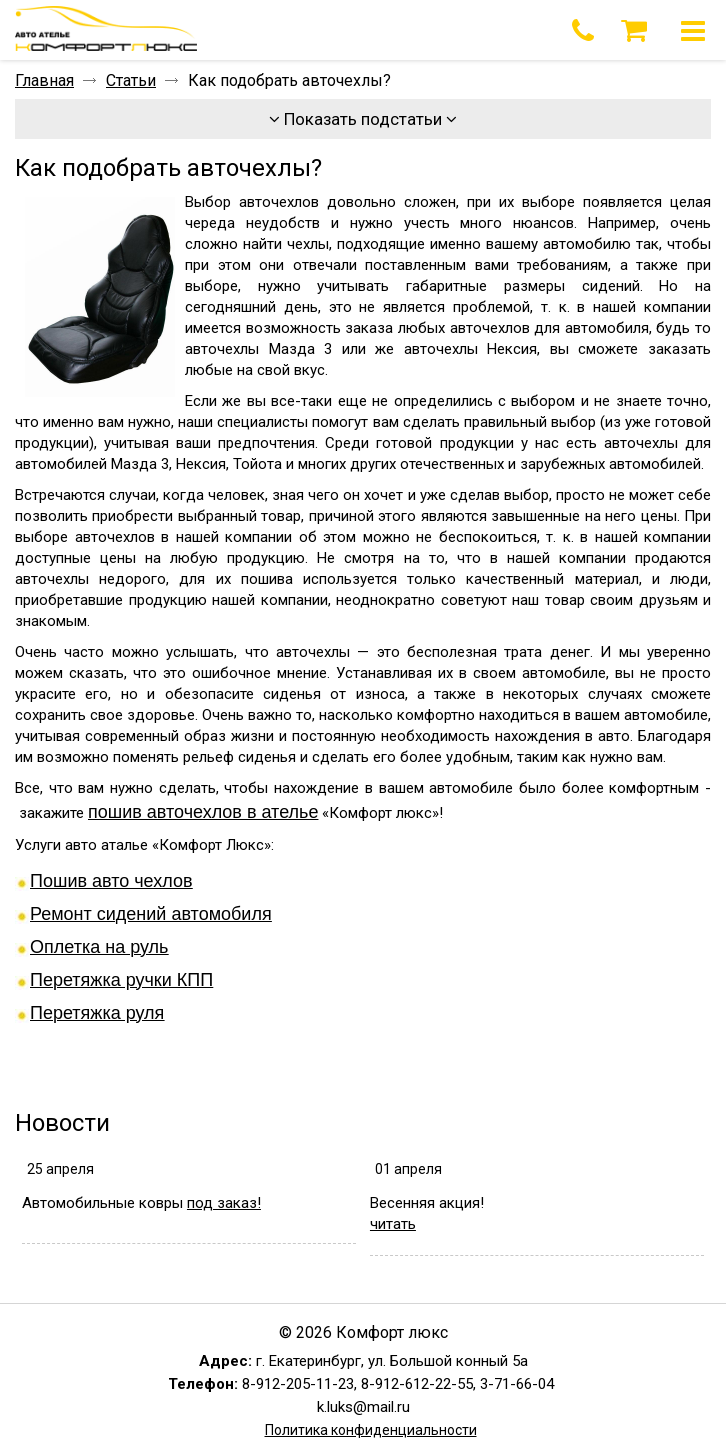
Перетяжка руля (97, 1013)
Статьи (131, 80)
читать (393, 1224)
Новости (62, 1123)
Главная (44, 80)
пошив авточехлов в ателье (203, 812)
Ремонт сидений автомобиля (151, 914)
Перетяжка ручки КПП (121, 980)
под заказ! (224, 1203)
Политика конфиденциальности (371, 1430)
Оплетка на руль (99, 947)
